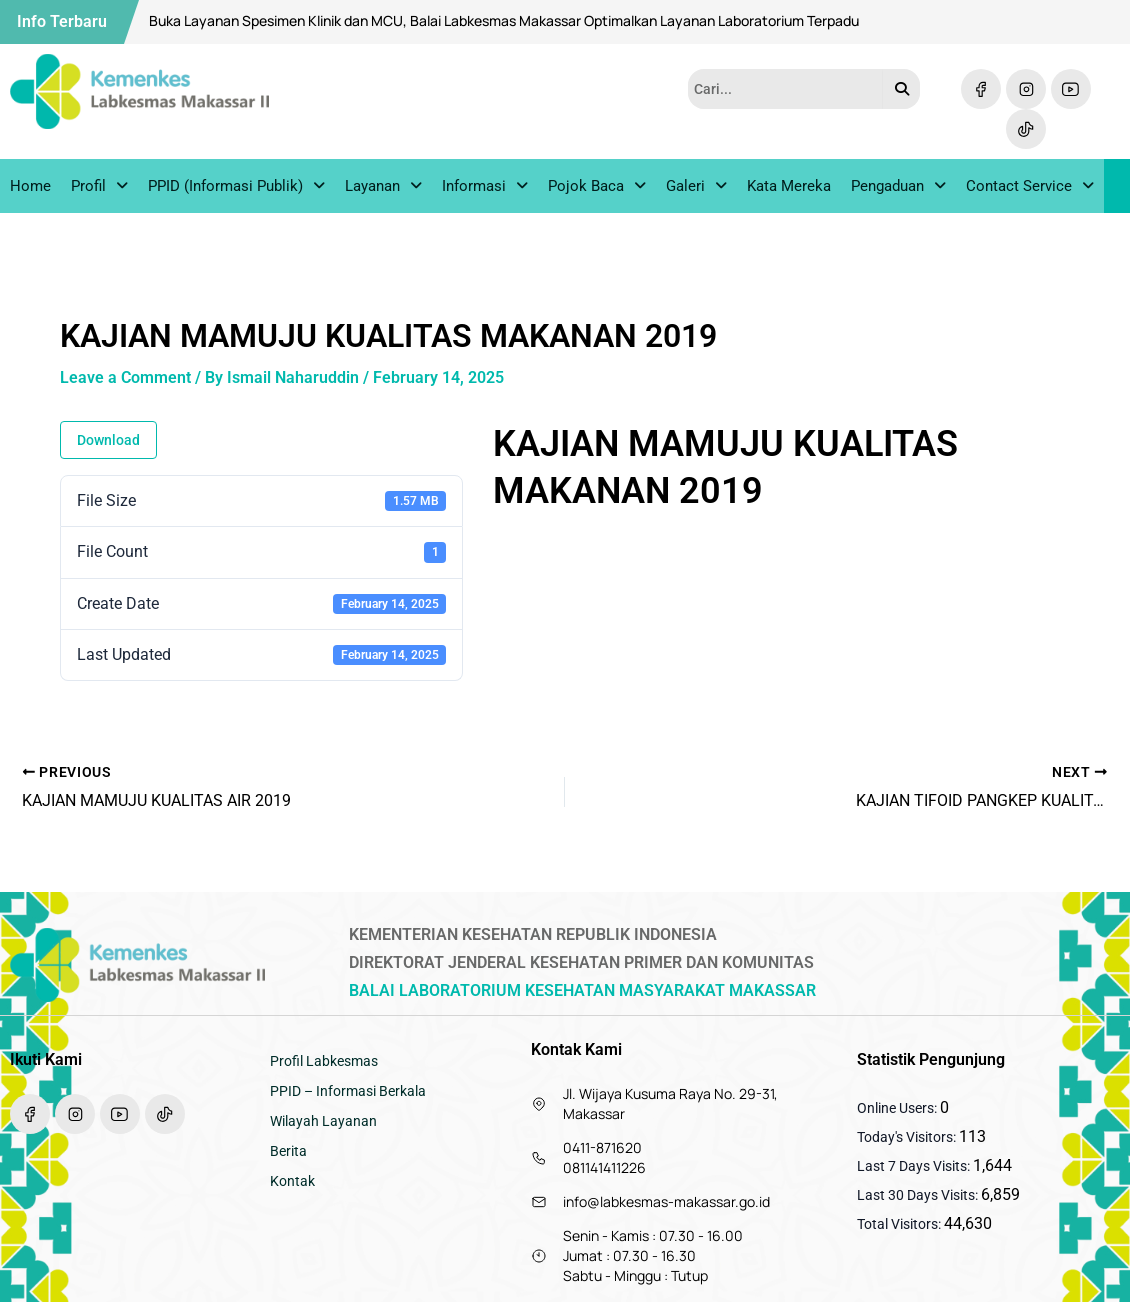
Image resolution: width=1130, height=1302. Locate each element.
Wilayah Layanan (323, 1121)
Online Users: (898, 1108)
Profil (99, 188)
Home (30, 188)
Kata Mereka (789, 188)
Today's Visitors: (908, 1137)
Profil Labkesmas (324, 1061)
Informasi (485, 188)
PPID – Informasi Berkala (348, 1091)
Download (108, 445)
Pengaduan (898, 188)
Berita (288, 1151)
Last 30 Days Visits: (919, 1195)
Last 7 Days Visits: (915, 1166)
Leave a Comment (125, 381)
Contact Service (1030, 188)
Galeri (696, 188)
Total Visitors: (900, 1224)
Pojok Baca (597, 188)
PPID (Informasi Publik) (236, 188)
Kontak (292, 1181)
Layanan (383, 188)
